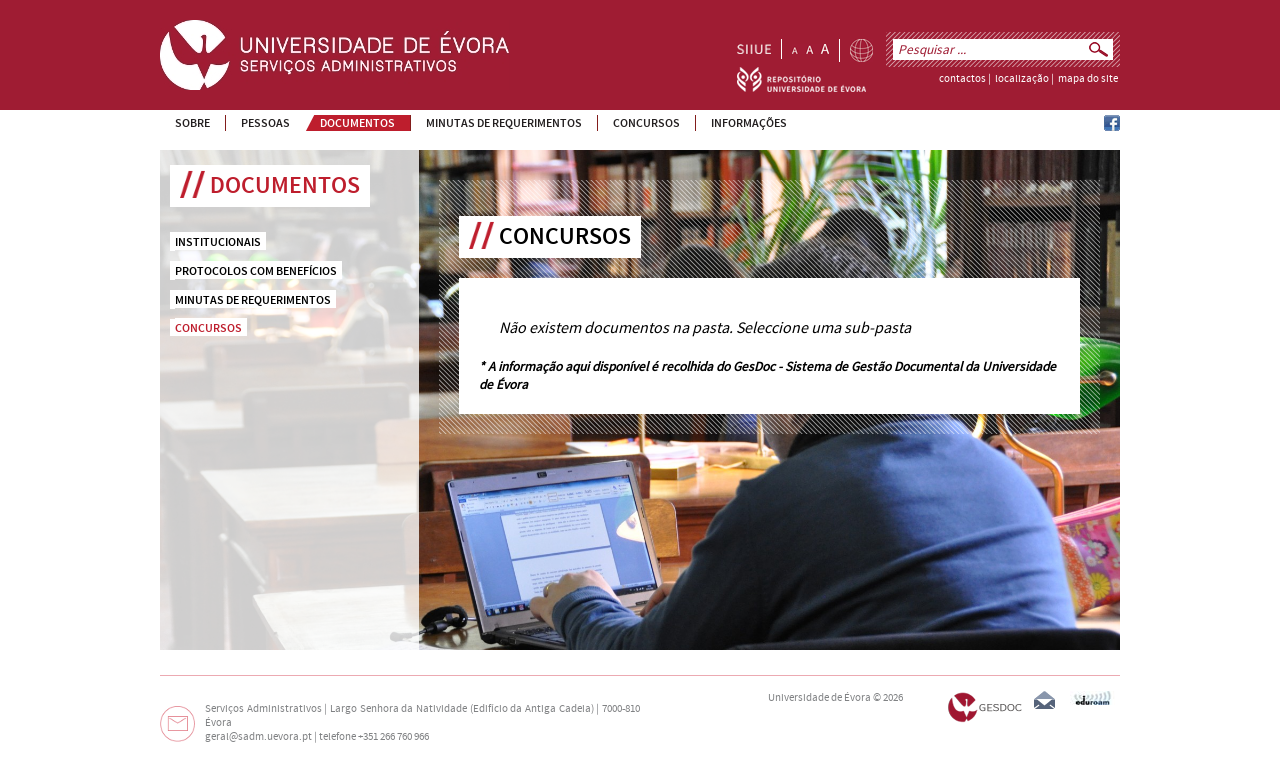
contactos (962, 79)
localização (1022, 79)
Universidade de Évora (819, 698)
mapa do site (1088, 79)
